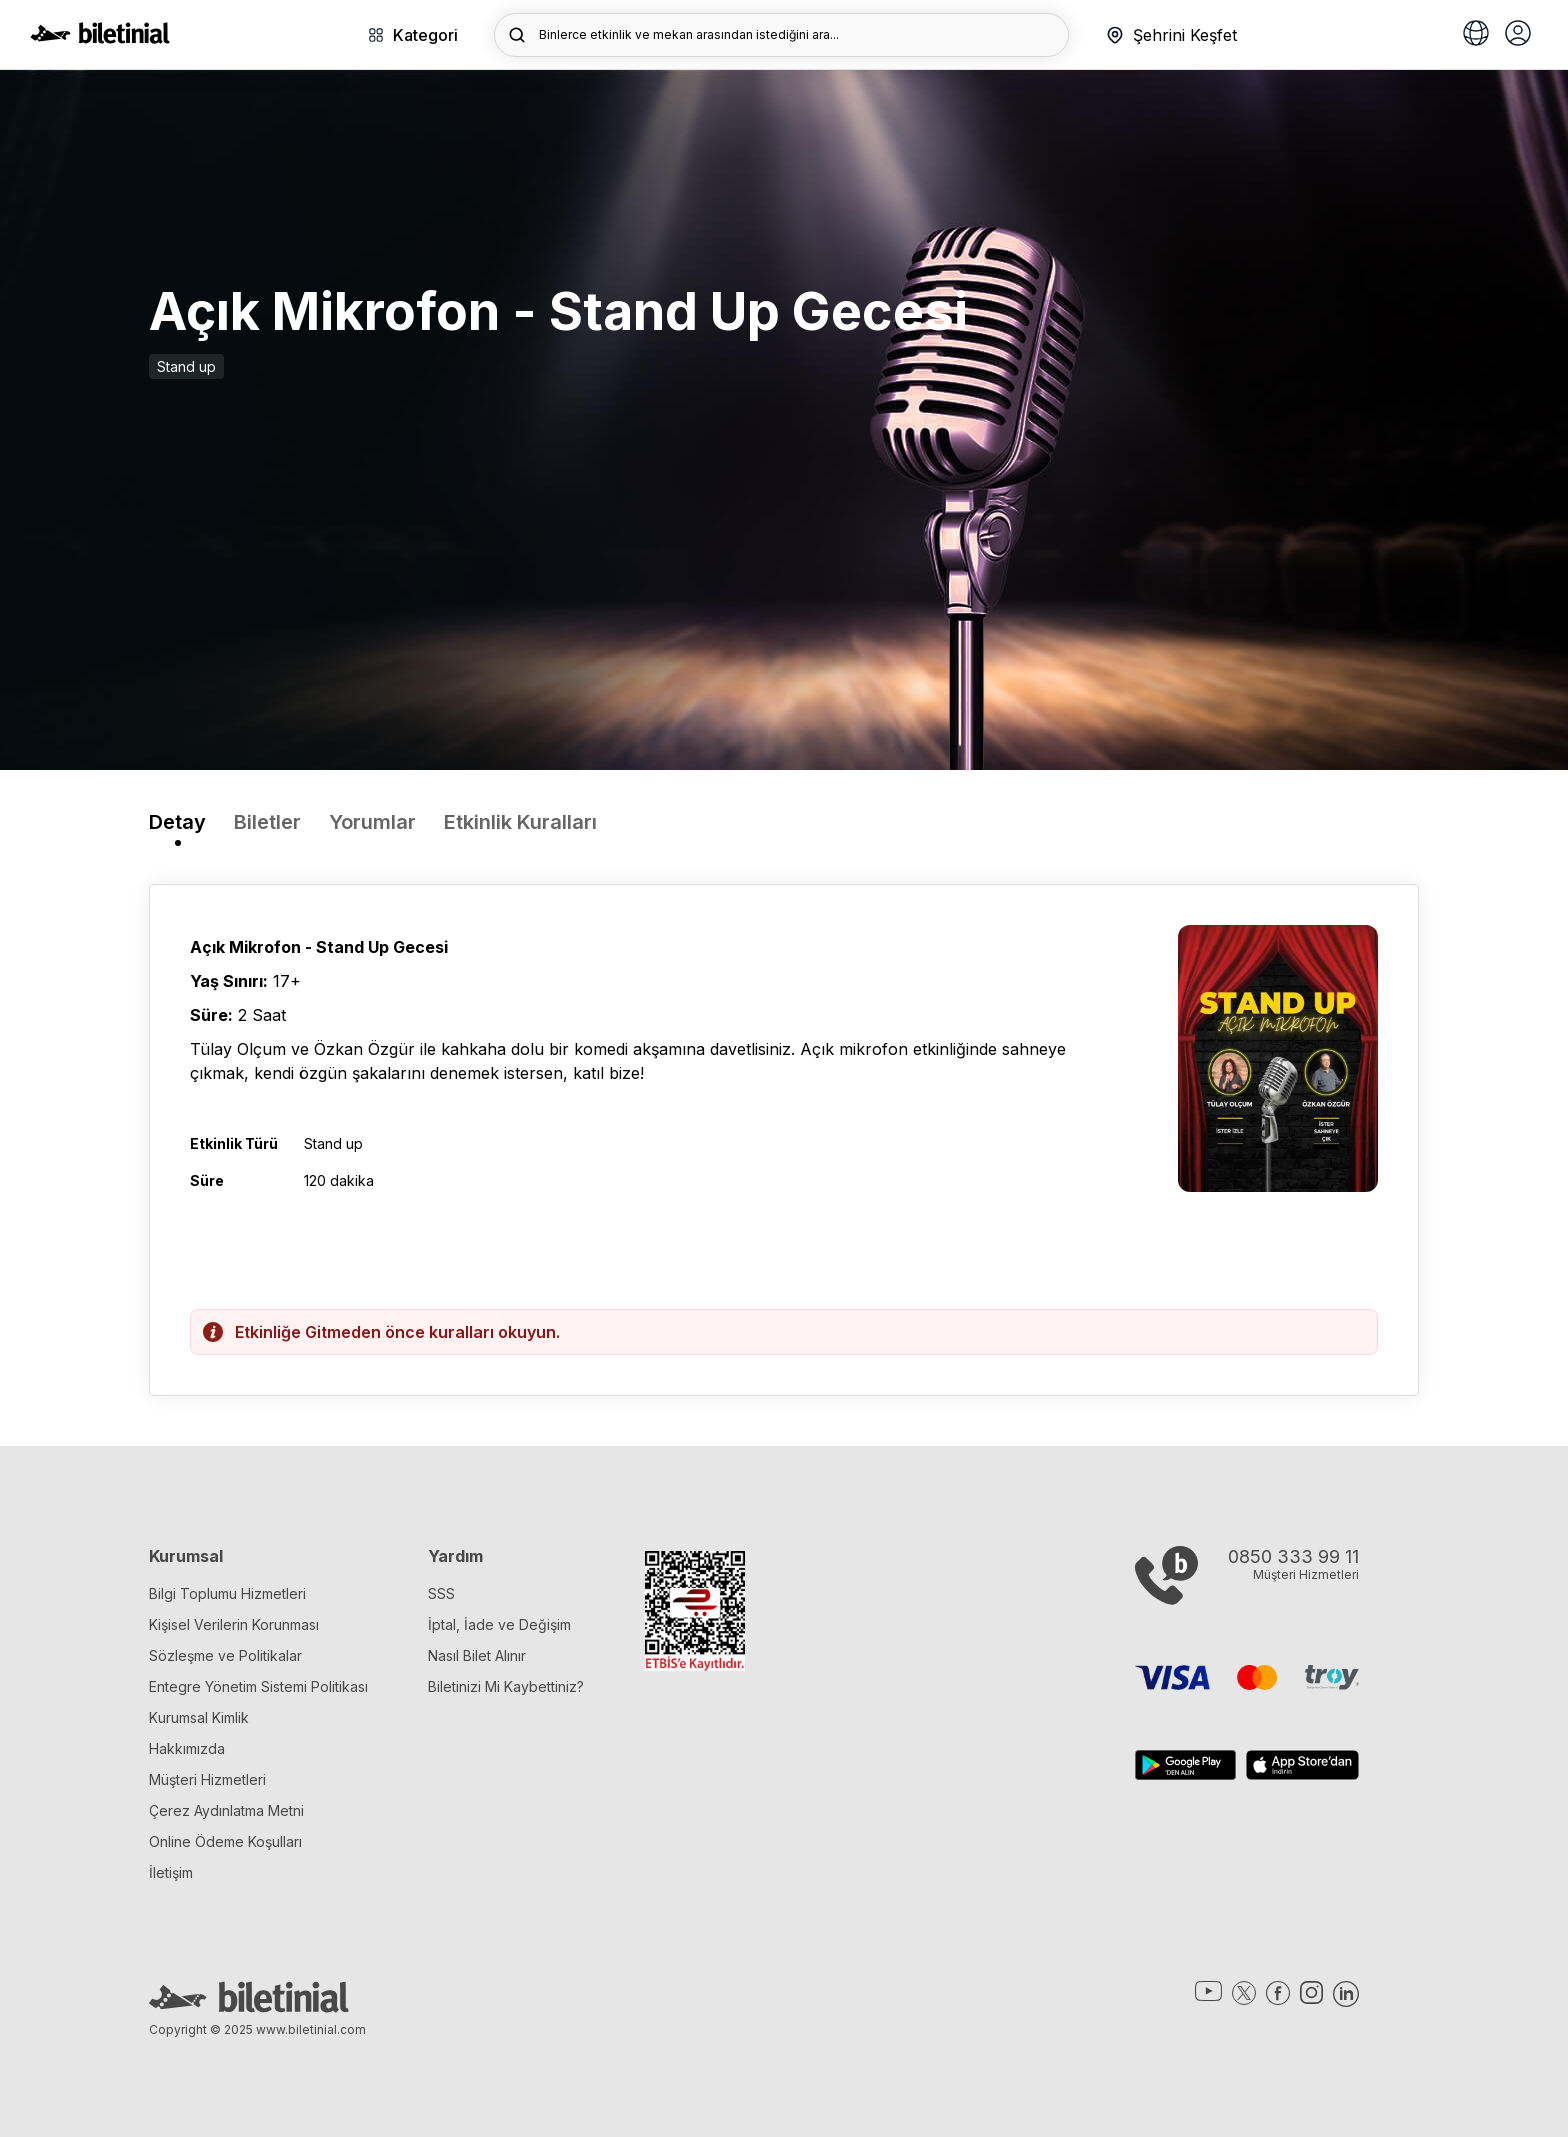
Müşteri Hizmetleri (207, 1779)
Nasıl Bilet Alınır (477, 1655)
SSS (441, 1593)
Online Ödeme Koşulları (225, 1841)
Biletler (267, 822)
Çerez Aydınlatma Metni (226, 1810)
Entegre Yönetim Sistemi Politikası (258, 1686)
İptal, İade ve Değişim (499, 1624)
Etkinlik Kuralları (520, 822)
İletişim (171, 1872)
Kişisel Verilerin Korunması (234, 1624)
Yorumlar (372, 822)
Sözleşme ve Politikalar (225, 1655)
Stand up (186, 366)
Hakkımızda (187, 1748)
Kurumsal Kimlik (199, 1717)
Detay (177, 822)
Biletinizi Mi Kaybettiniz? (506, 1686)
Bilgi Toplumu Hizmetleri (227, 1593)
